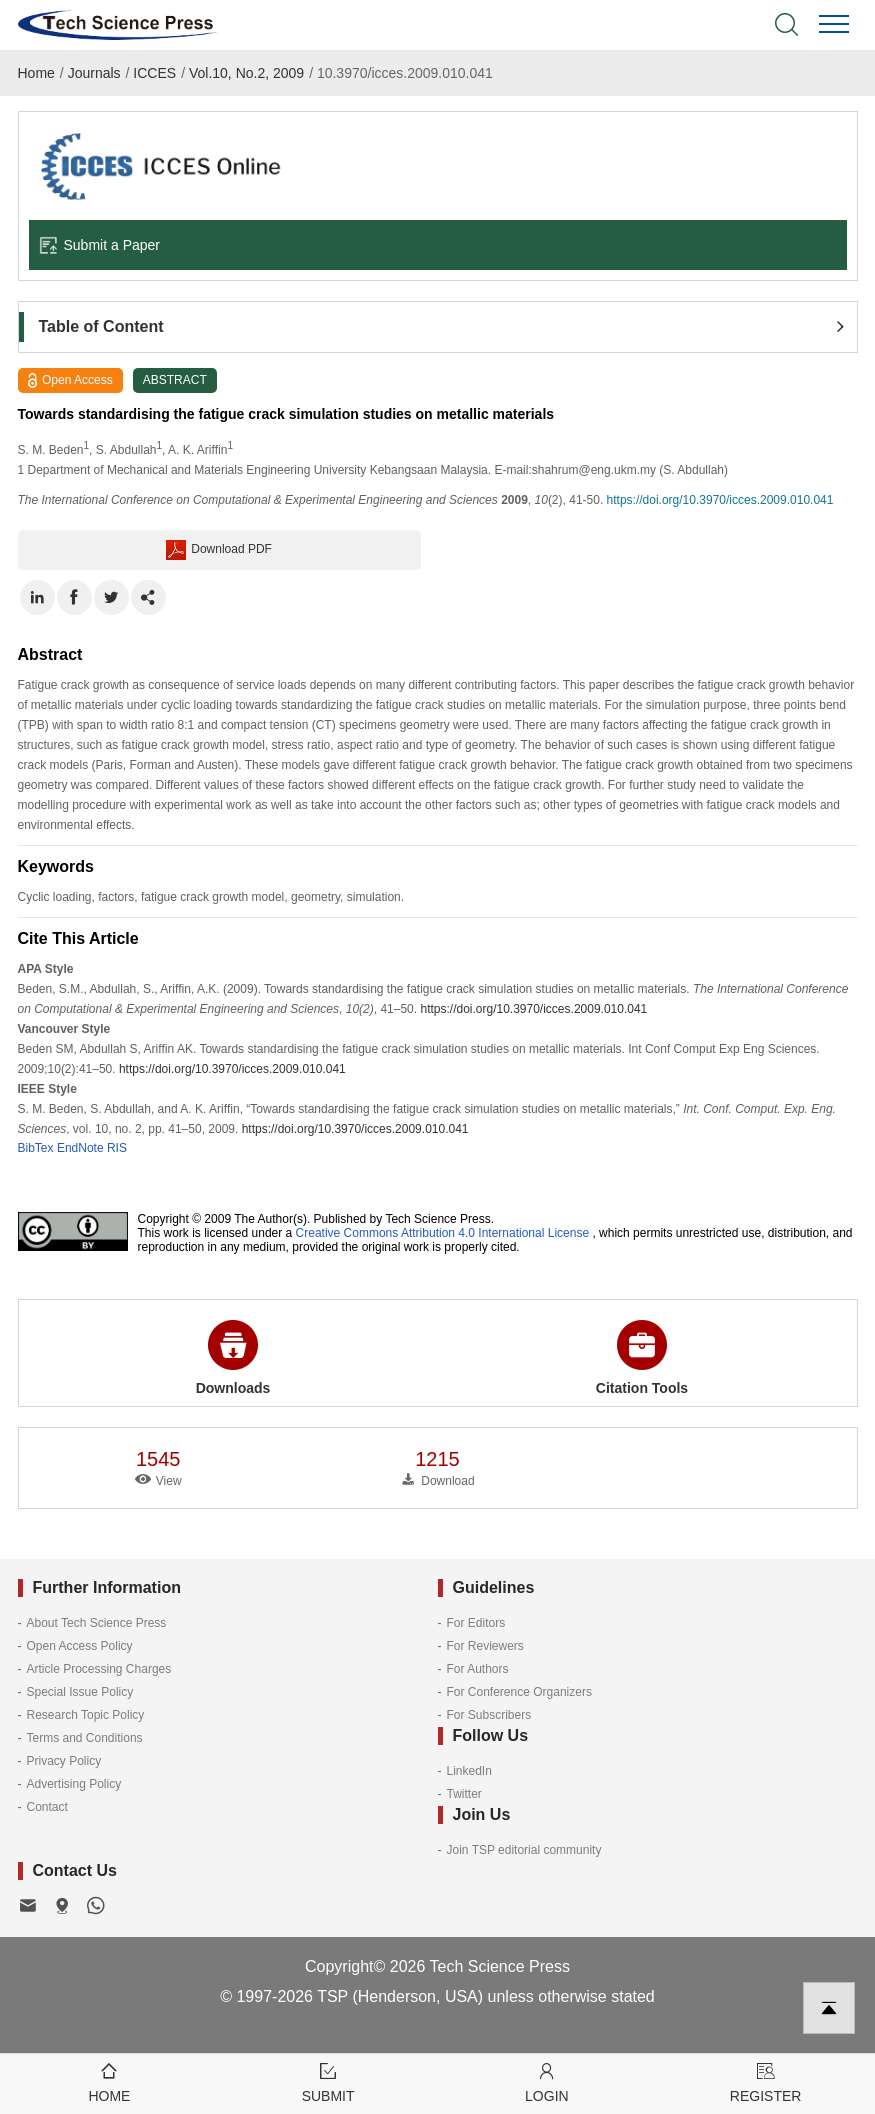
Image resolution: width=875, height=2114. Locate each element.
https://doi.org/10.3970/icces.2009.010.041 (720, 500)
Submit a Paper (100, 245)
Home (36, 73)
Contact (47, 1807)
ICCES (154, 73)
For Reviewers (485, 1646)
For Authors (478, 1669)
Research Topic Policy (86, 1715)
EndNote (80, 1148)
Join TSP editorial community (524, 1850)
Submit (328, 2081)
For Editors (476, 1623)
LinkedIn (469, 1771)
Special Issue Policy (80, 1692)
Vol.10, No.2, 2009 (246, 73)
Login (547, 2081)
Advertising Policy (74, 1784)
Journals (94, 73)
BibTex (36, 1148)
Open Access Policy (80, 1646)
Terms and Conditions (85, 1738)
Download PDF (219, 550)
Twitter (464, 1794)
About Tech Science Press (97, 1623)
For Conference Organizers (519, 1692)
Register (765, 2081)
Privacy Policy (64, 1761)
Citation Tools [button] (642, 1358)
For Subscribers (489, 1715)
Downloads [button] (233, 1358)
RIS (117, 1148)
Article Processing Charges (99, 1669)
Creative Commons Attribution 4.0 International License (443, 1233)
